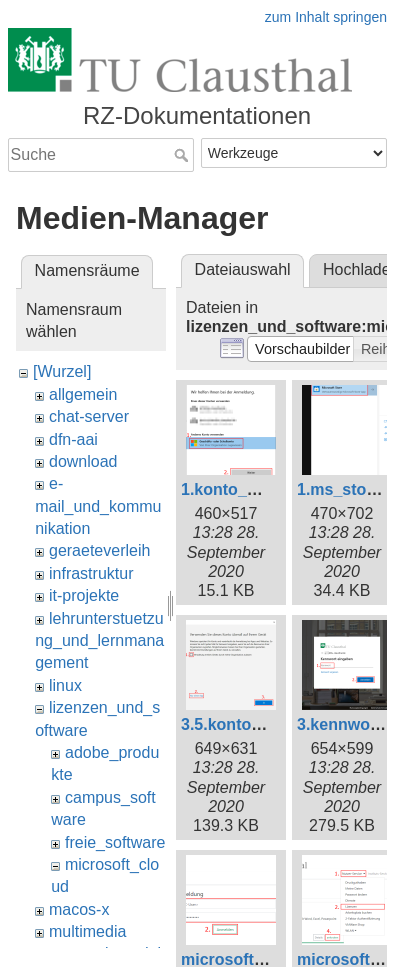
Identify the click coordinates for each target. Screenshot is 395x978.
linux (65, 685)
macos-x (79, 909)
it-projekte (84, 595)
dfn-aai (73, 439)
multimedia (87, 931)
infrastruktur (91, 573)
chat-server (89, 416)
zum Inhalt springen (326, 17)
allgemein (83, 394)
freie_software (115, 842)
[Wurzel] (62, 371)
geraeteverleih (99, 550)
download (83, 461)
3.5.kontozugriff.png (257, 724)
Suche (183, 155)
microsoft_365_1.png (261, 959)
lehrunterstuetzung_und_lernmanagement (99, 641)
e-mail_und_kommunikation (98, 506)
